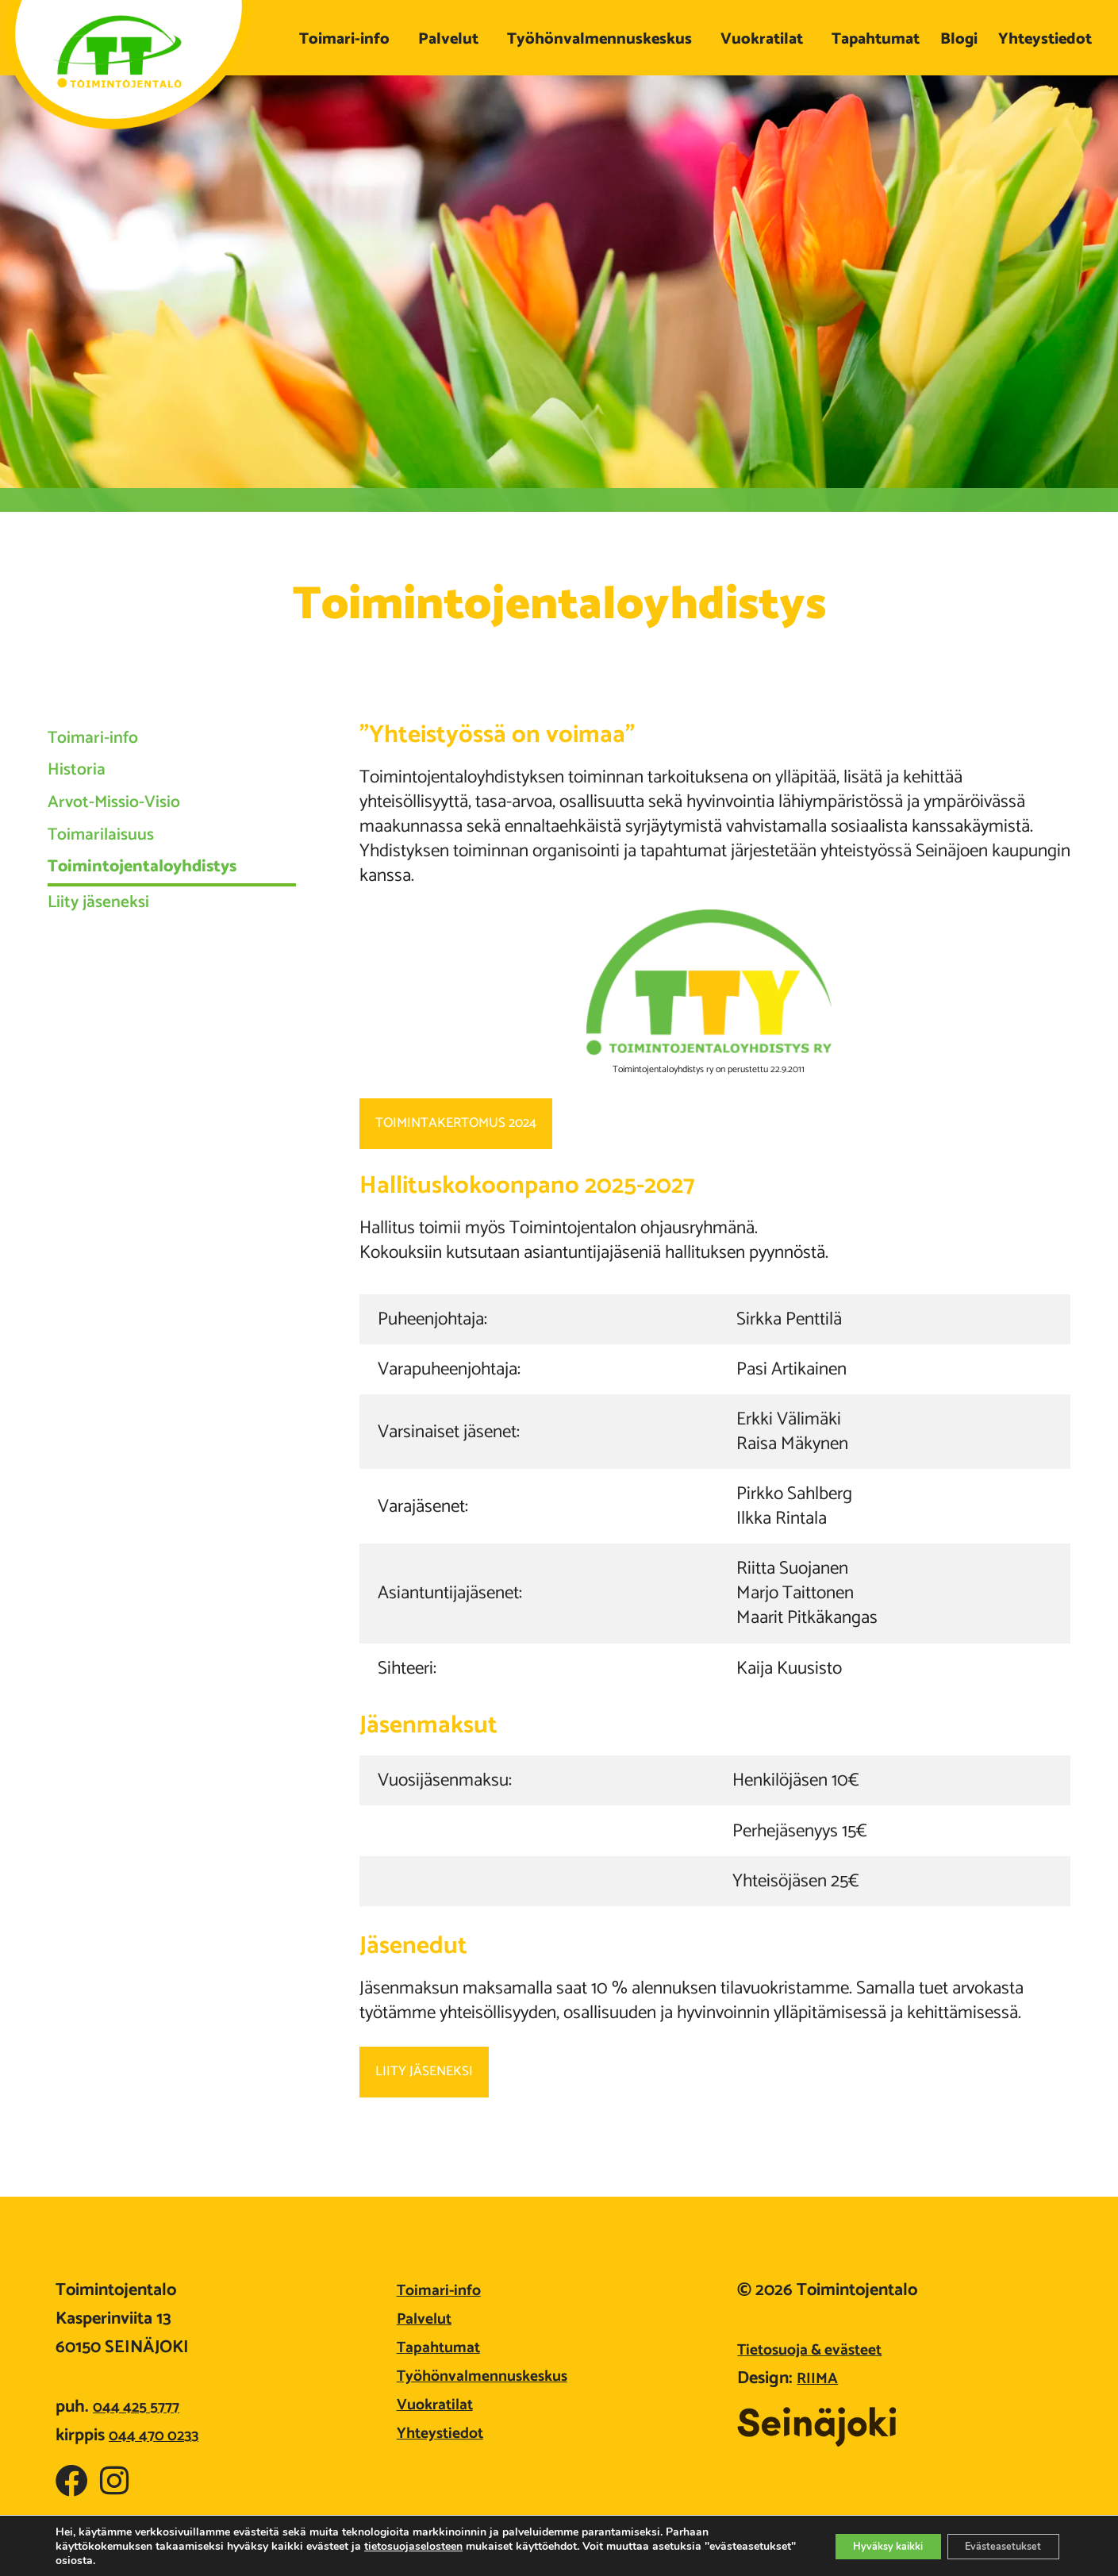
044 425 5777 (141, 2407)
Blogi (959, 39)
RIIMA (820, 2378)
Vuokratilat (439, 2404)
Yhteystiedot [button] (1049, 39)
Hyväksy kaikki (859, 2546)
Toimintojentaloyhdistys (171, 929)
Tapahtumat (876, 39)
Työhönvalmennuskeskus (491, 2376)
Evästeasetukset (994, 2546)
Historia (84, 791)
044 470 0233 (159, 2435)
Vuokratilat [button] (765, 39)
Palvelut (428, 2319)
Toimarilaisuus (117, 883)
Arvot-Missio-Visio (134, 837)
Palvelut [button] (452, 39)
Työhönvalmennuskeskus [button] (603, 39)
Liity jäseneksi (113, 978)
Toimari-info (107, 745)
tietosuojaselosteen (413, 2546)
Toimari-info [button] (348, 39)
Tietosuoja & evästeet (818, 2350)
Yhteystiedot (445, 2433)
